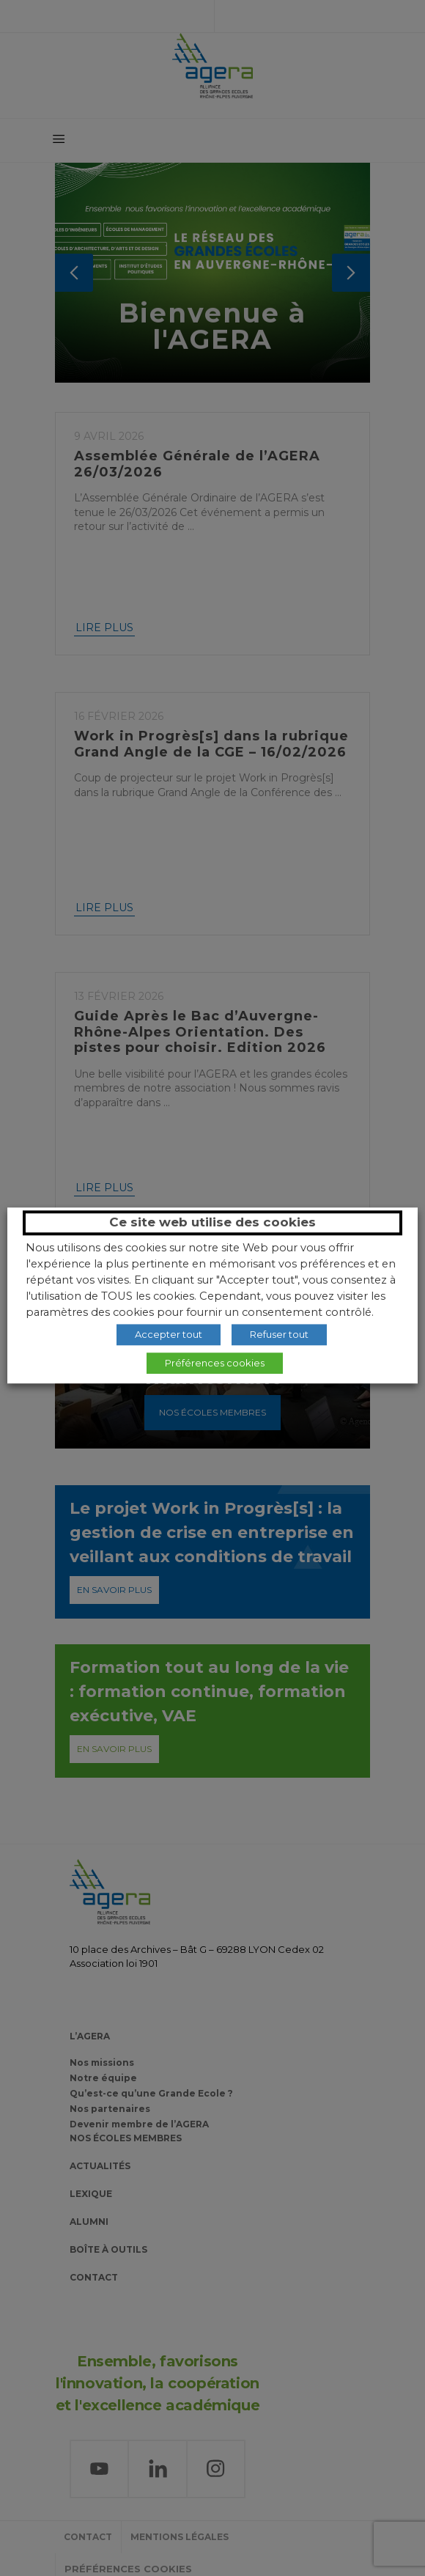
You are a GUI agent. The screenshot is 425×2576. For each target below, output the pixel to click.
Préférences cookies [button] (215, 1363)
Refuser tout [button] (279, 1334)
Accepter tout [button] (168, 1334)
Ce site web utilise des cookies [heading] (212, 1222)
